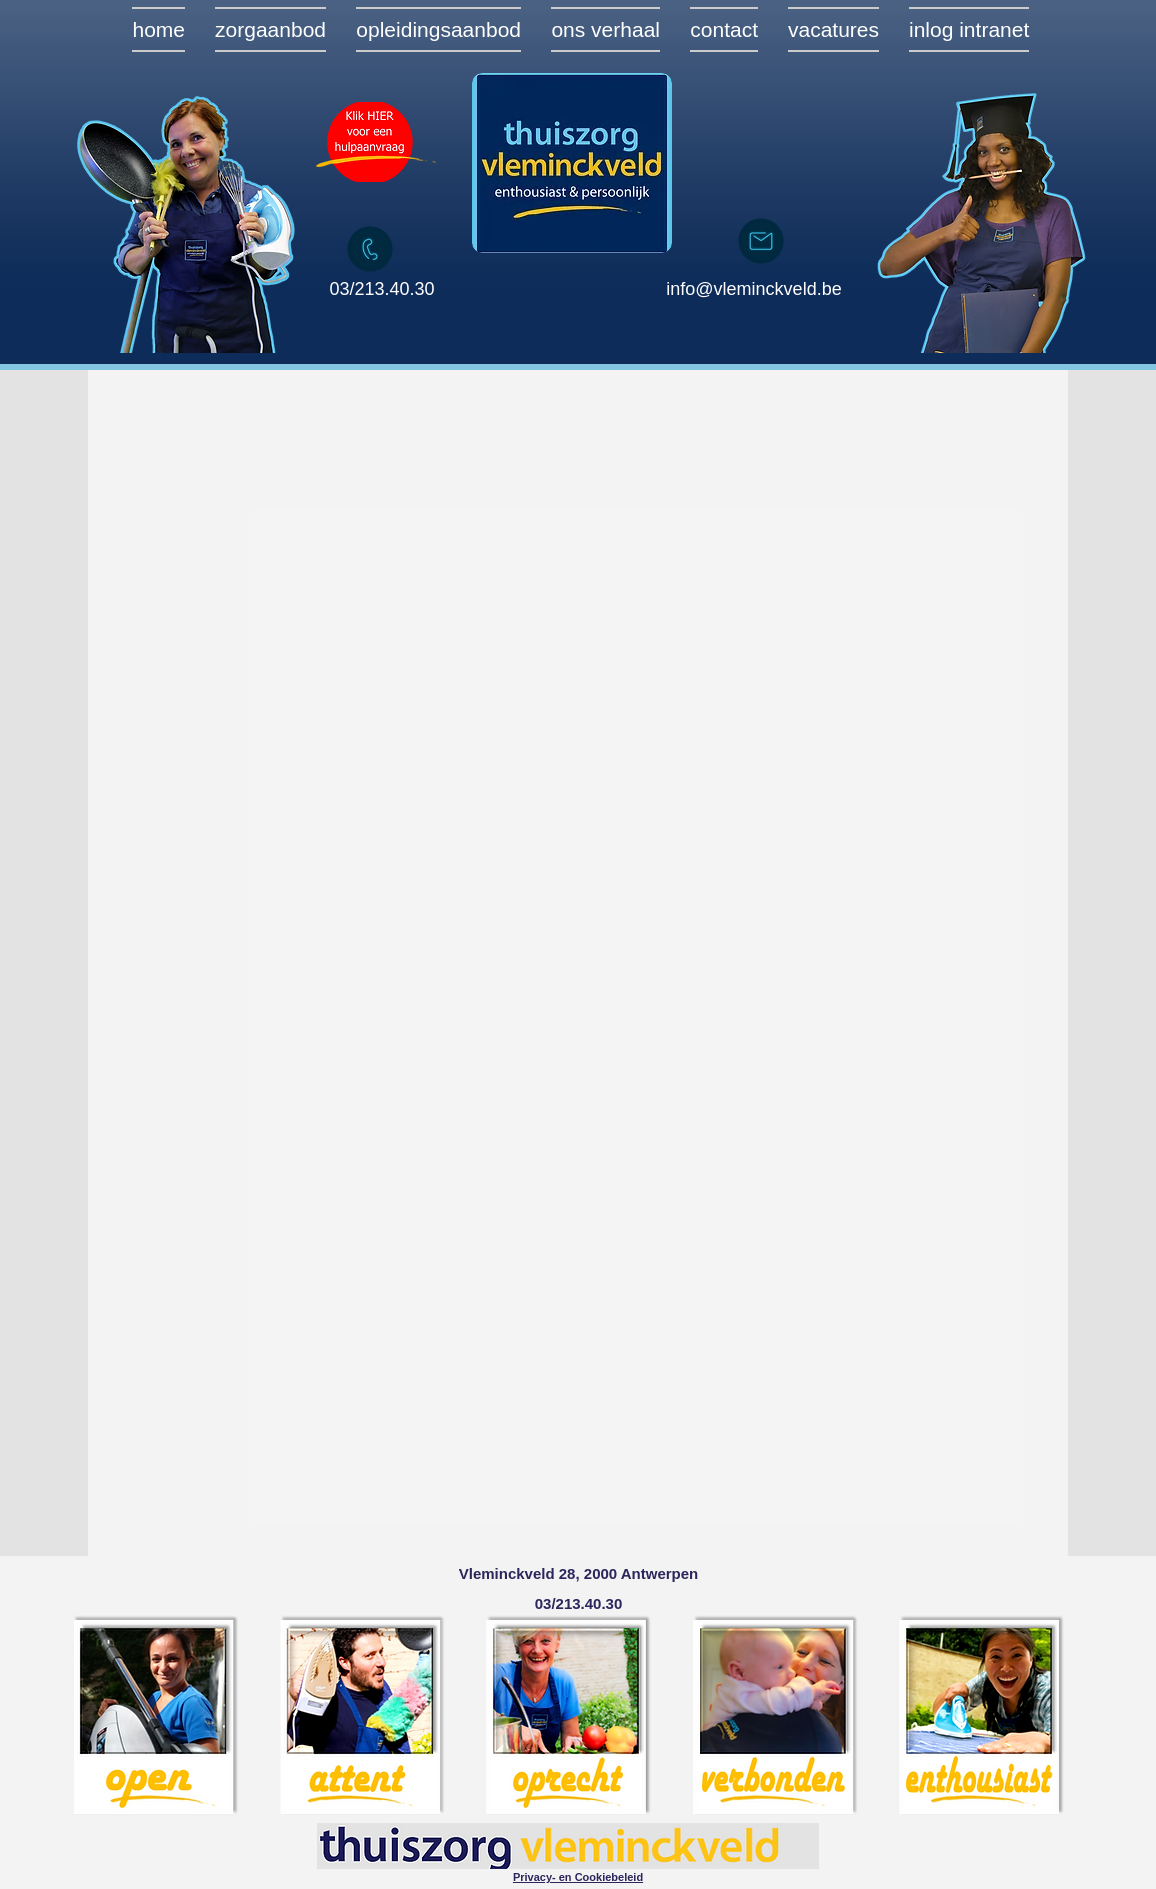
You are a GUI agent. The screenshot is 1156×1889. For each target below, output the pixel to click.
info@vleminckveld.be (753, 289)
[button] (578, 1876)
